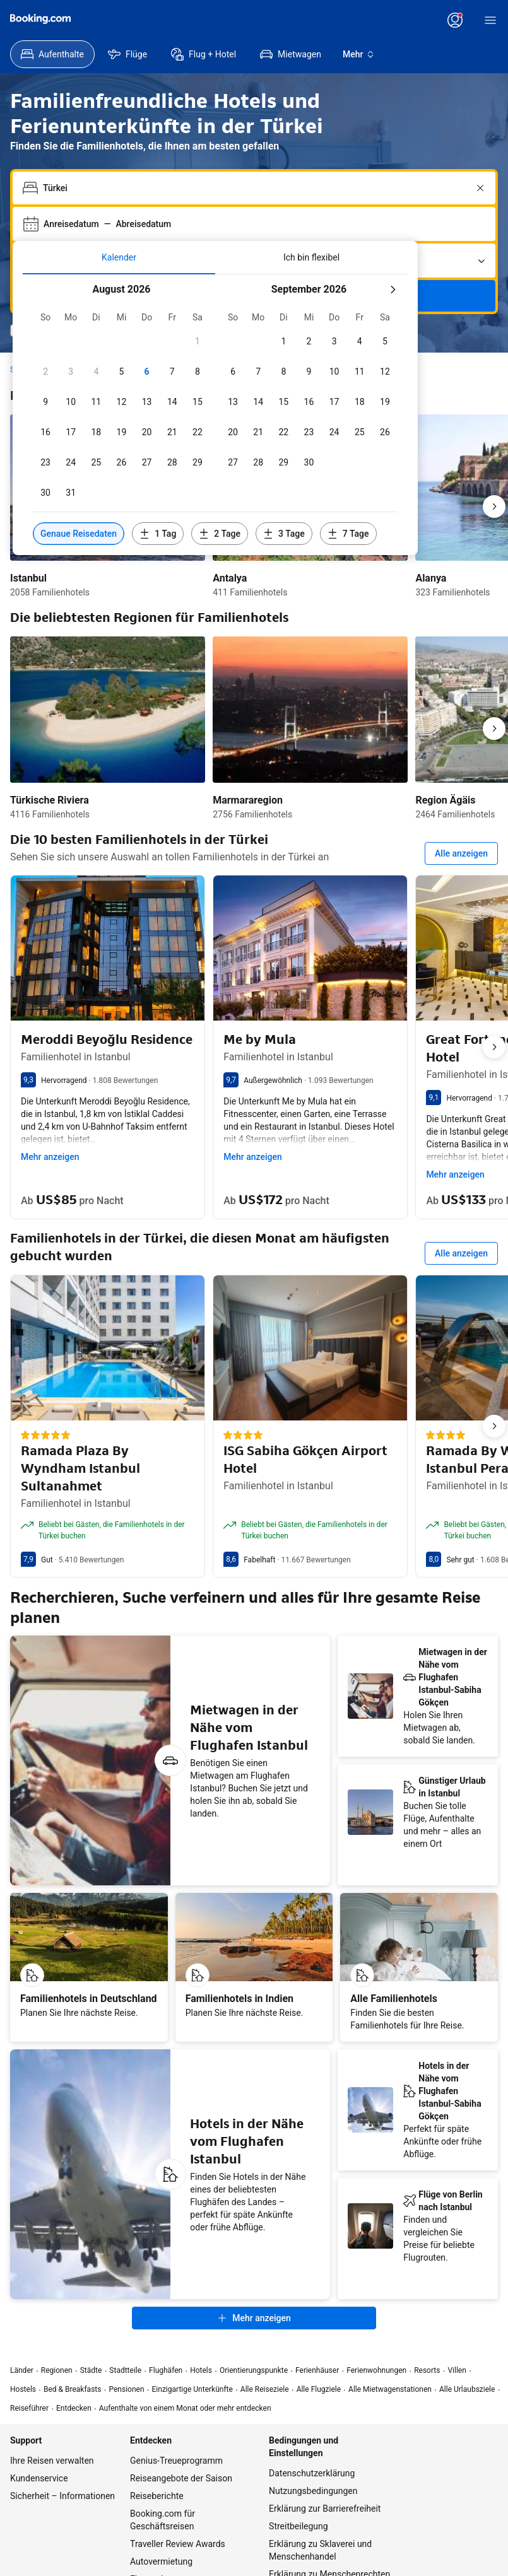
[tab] (119, 257)
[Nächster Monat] (392, 289)
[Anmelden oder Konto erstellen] (455, 20)
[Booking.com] (40, 19)
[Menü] (490, 20)
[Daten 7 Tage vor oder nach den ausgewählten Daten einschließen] (348, 533)
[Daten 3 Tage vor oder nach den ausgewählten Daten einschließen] (284, 533)
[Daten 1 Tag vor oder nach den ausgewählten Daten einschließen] (158, 533)
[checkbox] (197, 341)
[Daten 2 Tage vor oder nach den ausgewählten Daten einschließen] (219, 533)
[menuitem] (52, 54)
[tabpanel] (215, 414)
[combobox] (255, 188)
